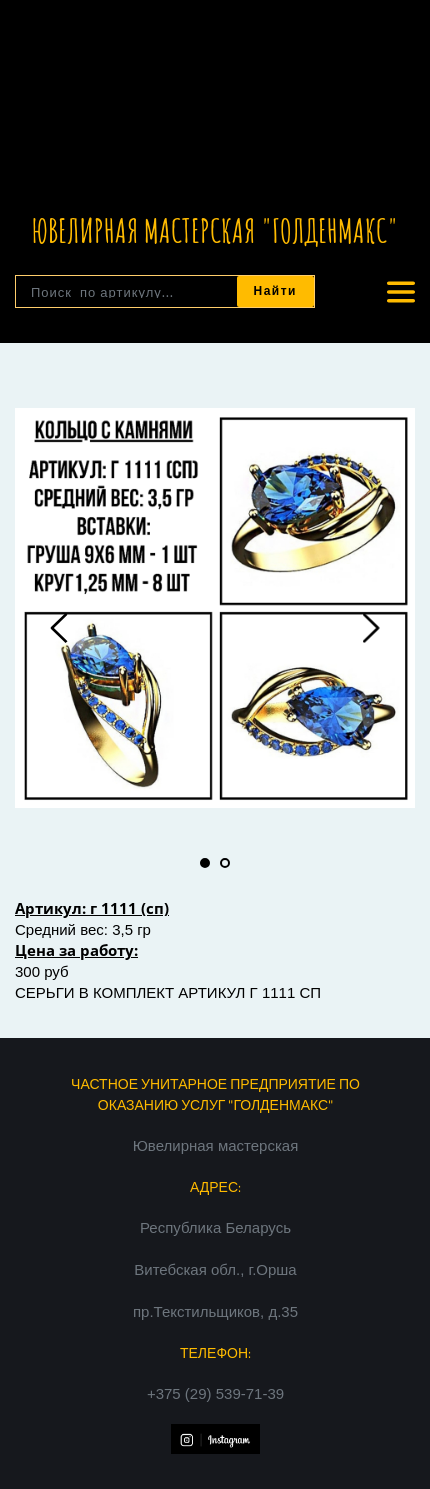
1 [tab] (205, 863)
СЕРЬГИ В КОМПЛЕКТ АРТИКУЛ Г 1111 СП (168, 992)
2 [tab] (225, 863)
